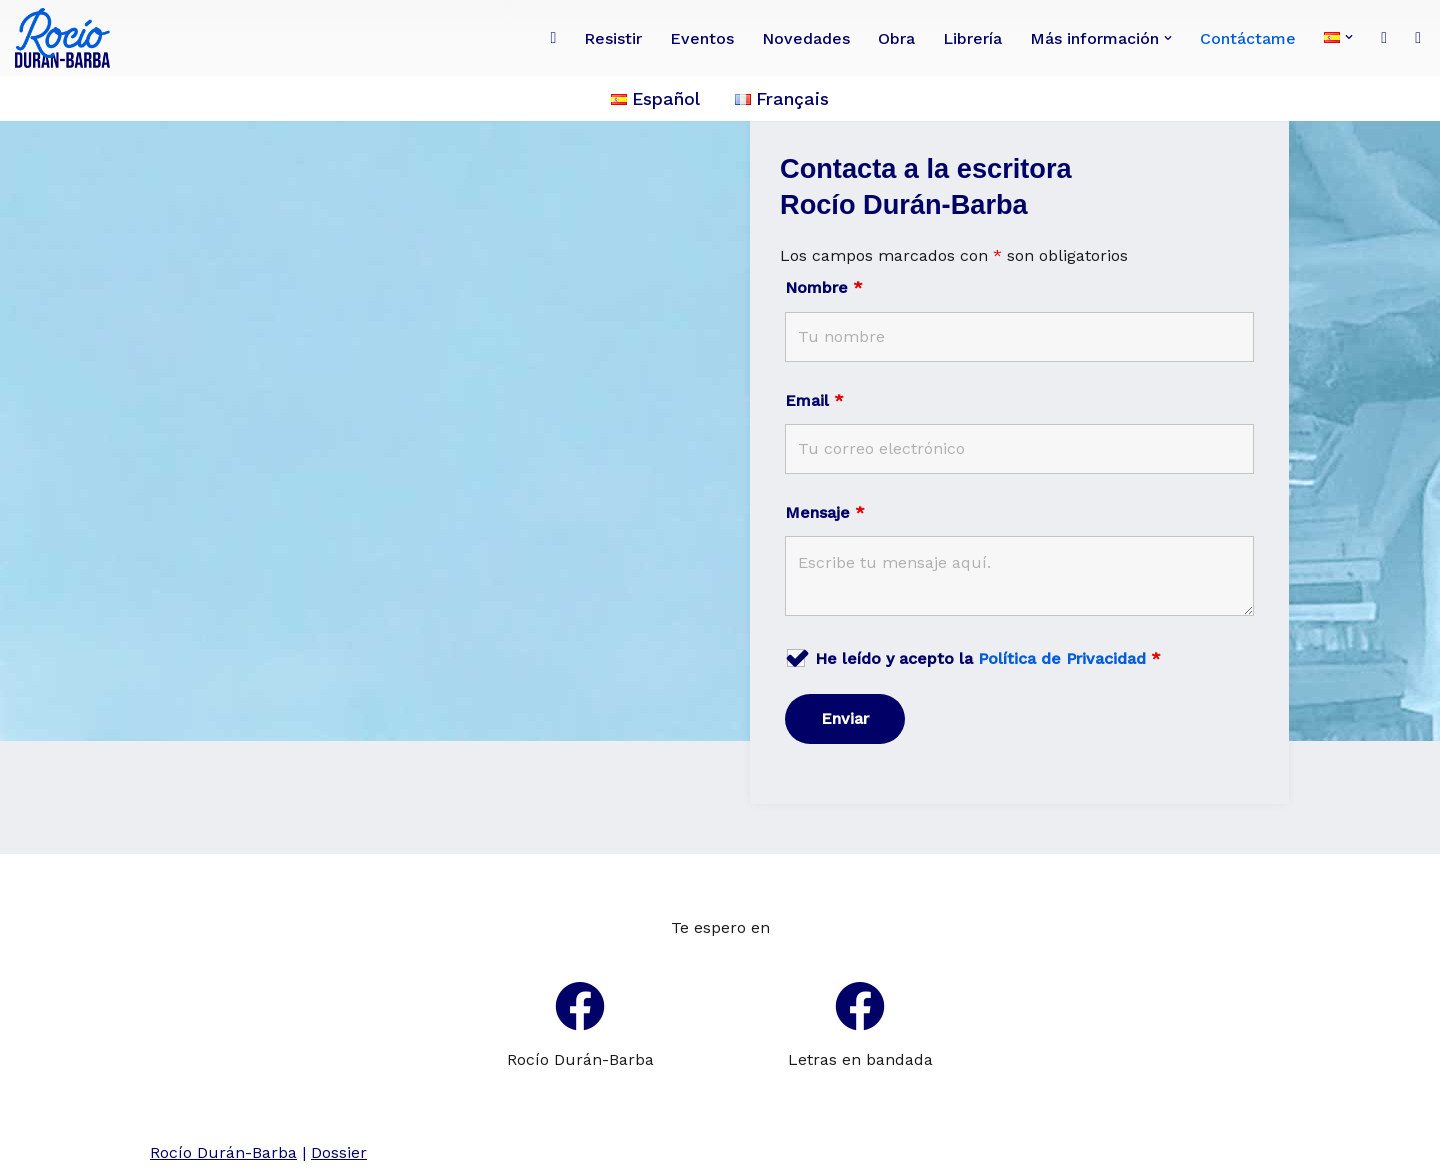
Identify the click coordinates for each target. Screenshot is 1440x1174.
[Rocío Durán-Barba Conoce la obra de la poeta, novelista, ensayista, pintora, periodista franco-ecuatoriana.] (67, 38)
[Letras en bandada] (860, 1006)
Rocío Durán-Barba (580, 1059)
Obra (896, 38)
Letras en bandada (860, 1059)
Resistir (613, 38)
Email (814, 400)
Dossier (339, 1152)
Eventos (702, 38)
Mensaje (825, 512)
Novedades (806, 38)
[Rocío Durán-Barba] (580, 1006)
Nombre (824, 287)
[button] (1168, 38)
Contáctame (1248, 38)
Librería (972, 38)
